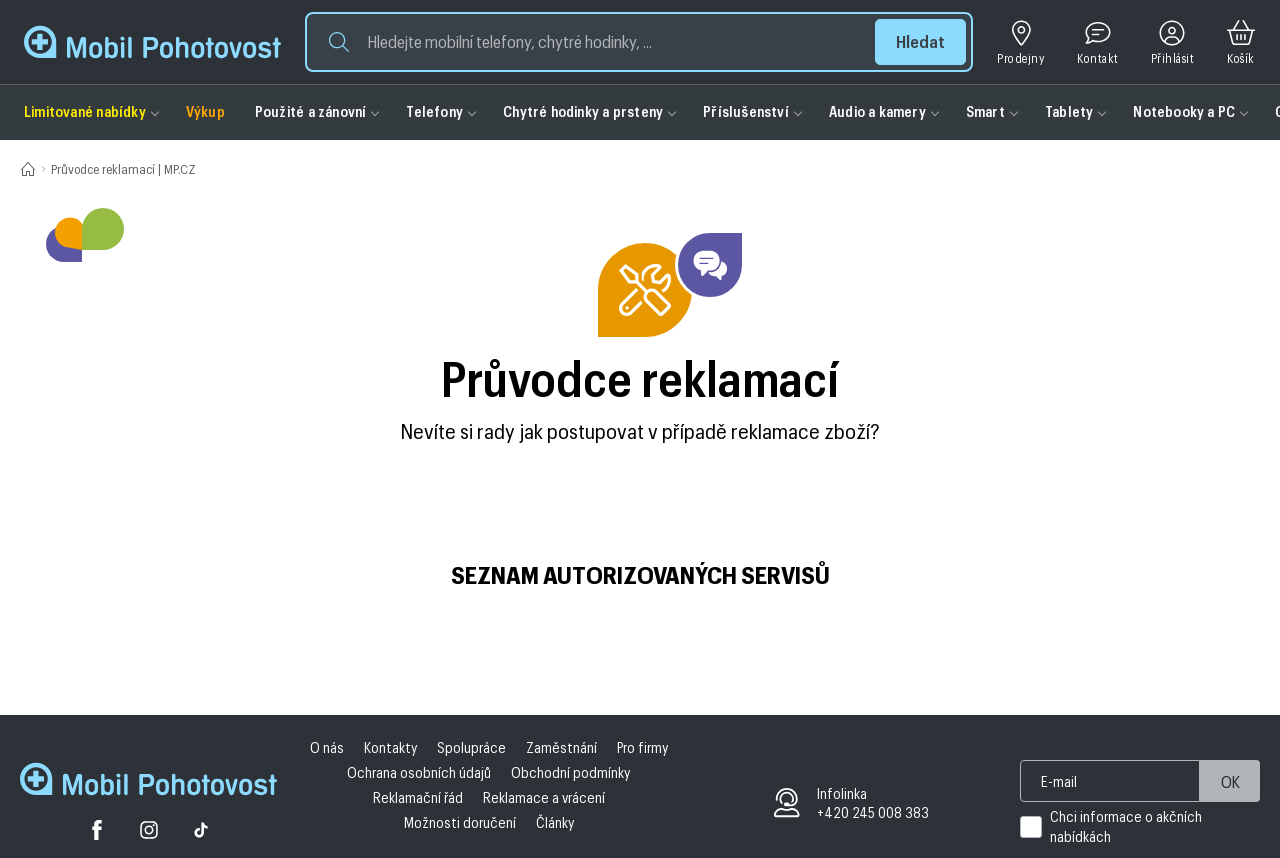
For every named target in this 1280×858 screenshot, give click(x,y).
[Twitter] (149, 832)
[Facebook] (97, 832)
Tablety (1069, 111)
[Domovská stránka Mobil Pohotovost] (148, 781)
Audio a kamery (877, 111)
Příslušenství (746, 111)
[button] (639, 42)
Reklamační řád (418, 797)
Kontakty (390, 747)
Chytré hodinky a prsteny (583, 111)
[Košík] (1241, 42)
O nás (327, 747)
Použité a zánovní (311, 111)
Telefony (434, 111)
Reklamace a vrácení (544, 797)
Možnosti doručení (460, 822)
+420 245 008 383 (873, 812)
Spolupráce (471, 747)
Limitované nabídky (85, 111)
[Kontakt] (1097, 42)
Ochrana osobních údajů (419, 772)
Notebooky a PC (1184, 111)
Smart (985, 111)
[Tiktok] (201, 832)
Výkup (205, 111)
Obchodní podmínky (570, 772)
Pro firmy (642, 747)
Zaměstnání (561, 747)
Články (555, 822)
